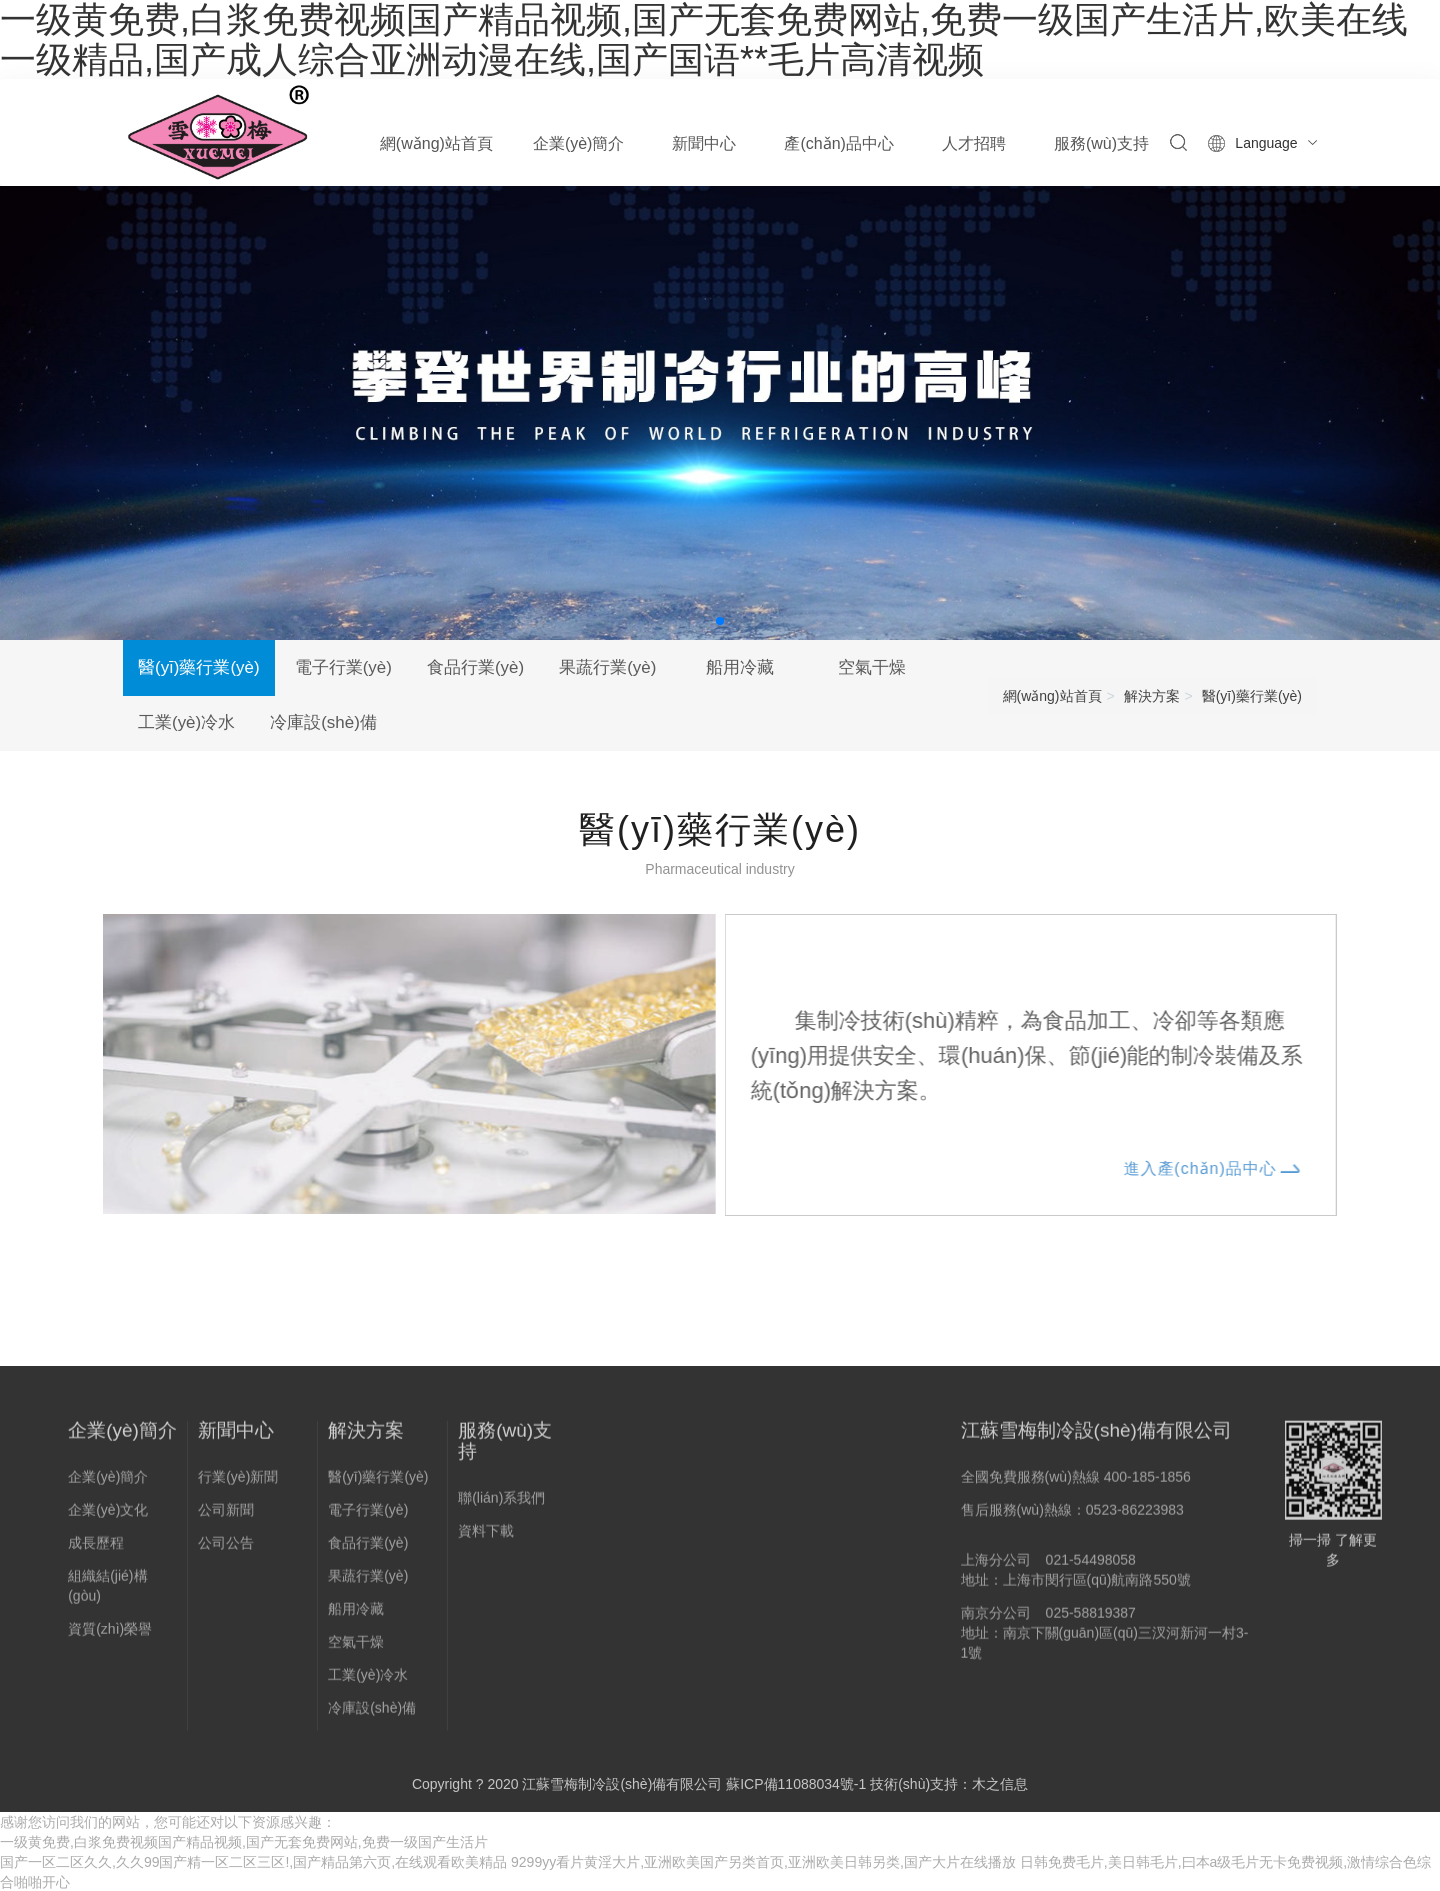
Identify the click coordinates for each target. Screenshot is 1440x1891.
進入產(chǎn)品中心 (1217, 1167)
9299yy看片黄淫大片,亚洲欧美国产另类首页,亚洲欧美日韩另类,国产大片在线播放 (763, 1863)
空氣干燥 (885, 667)
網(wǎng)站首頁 (436, 143)
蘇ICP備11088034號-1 (796, 1785)
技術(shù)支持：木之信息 (949, 1785)
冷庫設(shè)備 (326, 723)
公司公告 (226, 1550)
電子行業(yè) (344, 667)
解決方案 (1152, 696)
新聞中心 (236, 1437)
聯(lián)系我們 (501, 1505)
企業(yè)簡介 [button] (579, 143)
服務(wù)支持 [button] (1101, 143)
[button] (720, 621)
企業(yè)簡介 (122, 1437)
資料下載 (486, 1538)
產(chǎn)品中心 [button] (838, 143)
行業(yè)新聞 (238, 1484)
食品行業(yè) (479, 667)
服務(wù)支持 (505, 1448)
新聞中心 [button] (704, 143)
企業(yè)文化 (108, 1517)
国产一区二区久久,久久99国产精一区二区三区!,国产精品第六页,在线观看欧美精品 (253, 1863)
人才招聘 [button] (974, 143)
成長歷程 (96, 1550)
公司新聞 (226, 1517)
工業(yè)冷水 (187, 723)
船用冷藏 (750, 667)
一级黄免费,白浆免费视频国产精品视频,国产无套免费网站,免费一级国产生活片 (244, 1843)
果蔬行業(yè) (614, 667)
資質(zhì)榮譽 (110, 1636)
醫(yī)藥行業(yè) (199, 667)
